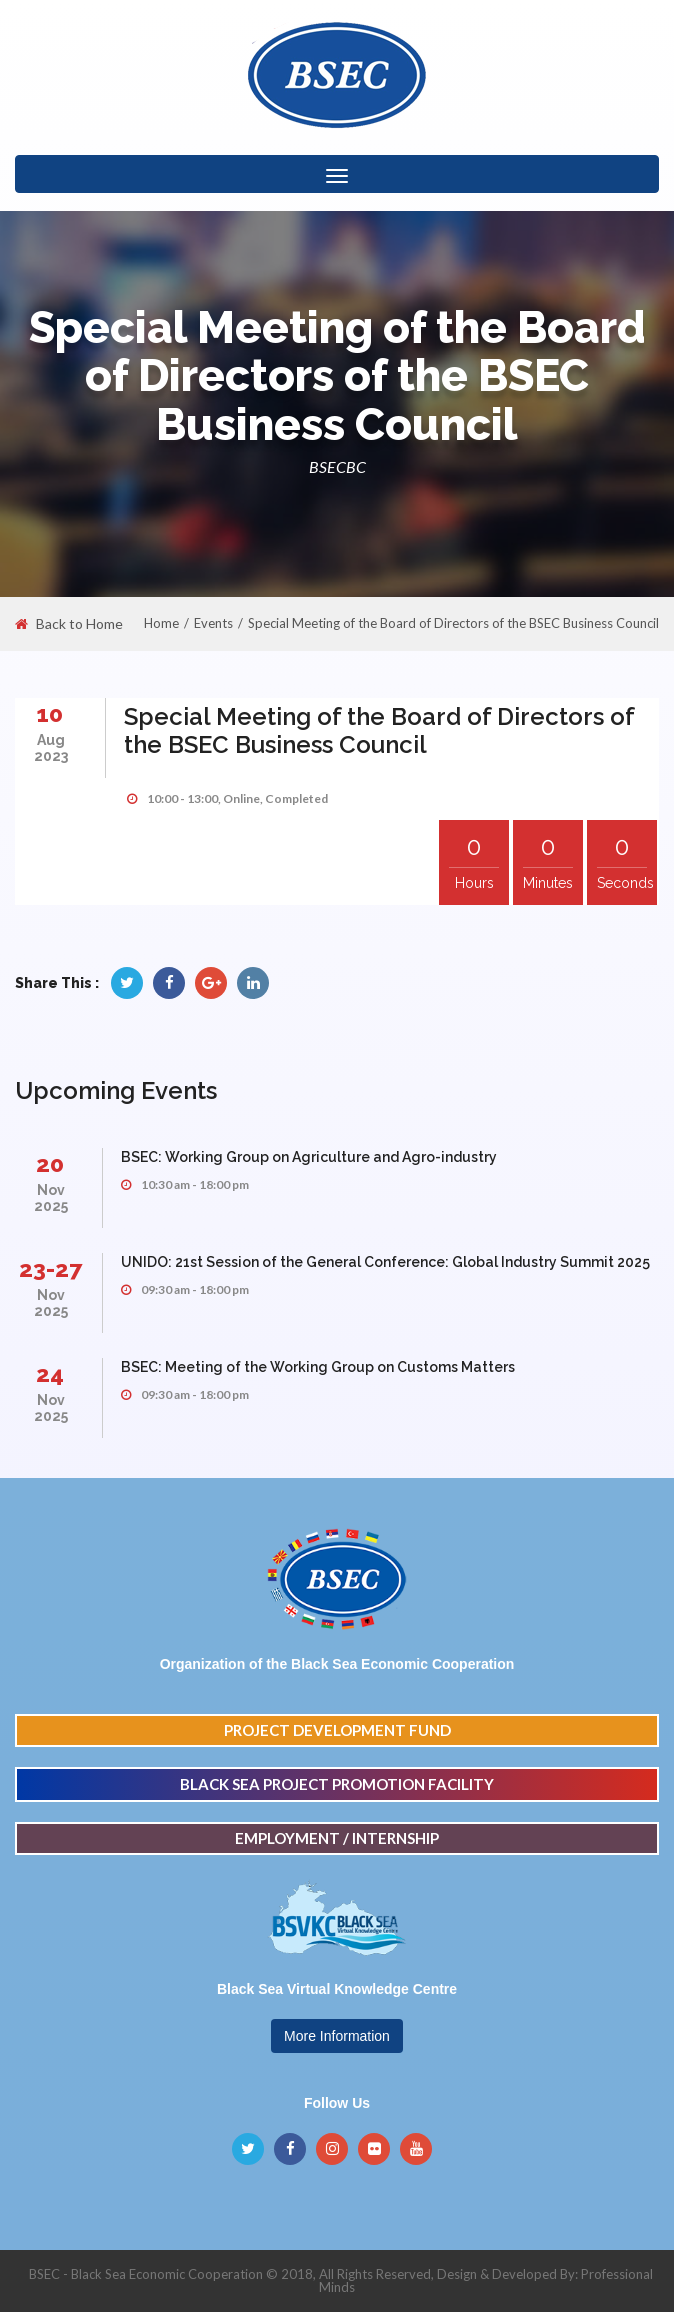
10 (50, 713)
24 (50, 1373)
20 (50, 1163)
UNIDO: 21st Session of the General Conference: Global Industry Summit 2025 (385, 1262)
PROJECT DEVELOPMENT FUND (337, 1730)
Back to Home (69, 624)
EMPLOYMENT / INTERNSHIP (337, 1838)
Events (213, 623)
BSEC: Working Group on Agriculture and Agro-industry (309, 1157)
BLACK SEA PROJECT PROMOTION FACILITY (337, 1784)
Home (161, 623)
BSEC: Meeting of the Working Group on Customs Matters (318, 1367)
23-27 (50, 1268)
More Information (337, 2036)
